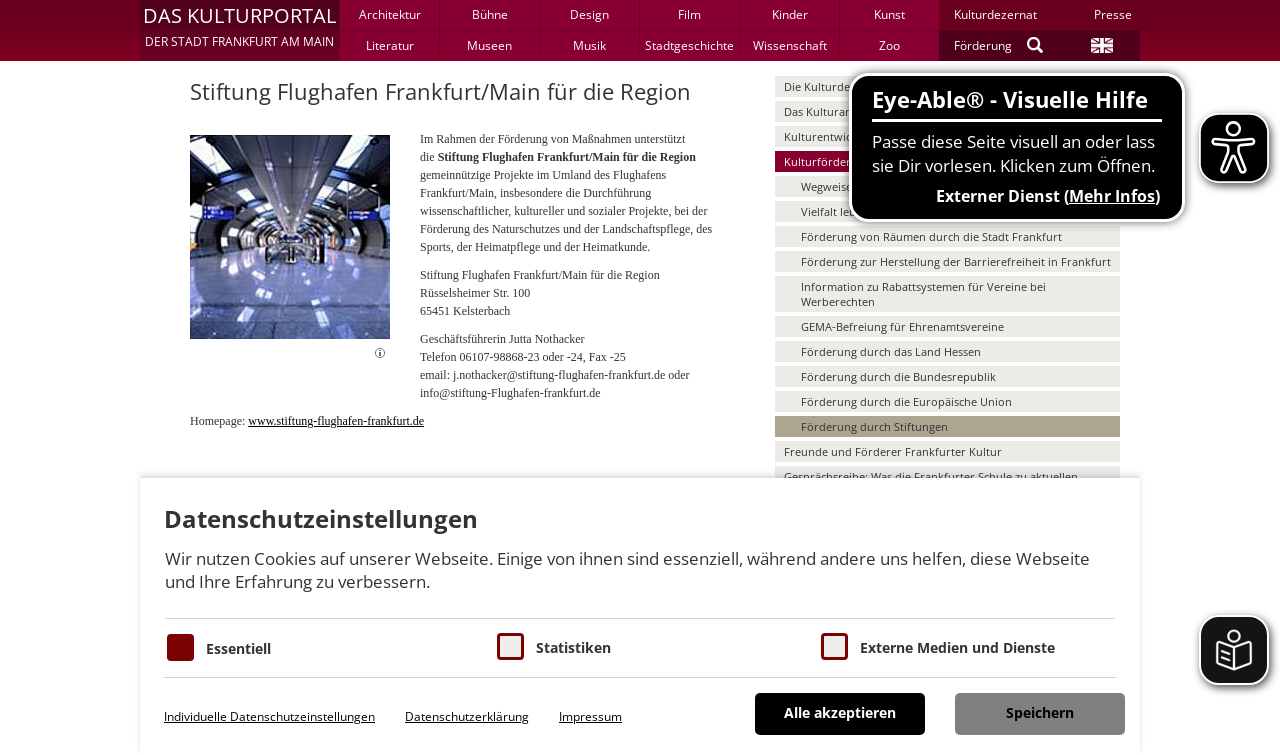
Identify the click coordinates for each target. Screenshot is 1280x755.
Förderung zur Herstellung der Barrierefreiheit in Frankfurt (956, 261)
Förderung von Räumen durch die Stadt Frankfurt (931, 236)
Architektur (390, 14)
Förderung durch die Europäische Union (906, 401)
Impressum (590, 716)
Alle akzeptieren (840, 712)
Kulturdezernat (995, 14)
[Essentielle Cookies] (180, 647)
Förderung (983, 45)
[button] (239, 30)
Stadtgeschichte (689, 45)
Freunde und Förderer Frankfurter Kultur (893, 451)
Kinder (790, 14)
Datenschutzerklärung (467, 716)
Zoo (889, 45)
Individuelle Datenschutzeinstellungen (269, 716)
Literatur (390, 45)
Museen (489, 45)
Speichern (1040, 712)
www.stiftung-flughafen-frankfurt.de (336, 421)
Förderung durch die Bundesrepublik (898, 376)
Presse (1113, 14)
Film (689, 14)
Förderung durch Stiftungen (874, 426)
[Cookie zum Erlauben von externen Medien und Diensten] (834, 646)
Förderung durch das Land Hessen (891, 351)
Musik (589, 45)
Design (589, 14)
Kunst (889, 14)
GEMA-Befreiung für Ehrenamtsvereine (902, 326)
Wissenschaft (790, 45)
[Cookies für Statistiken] (510, 646)
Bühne (490, 14)
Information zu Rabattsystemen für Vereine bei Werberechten (923, 294)
